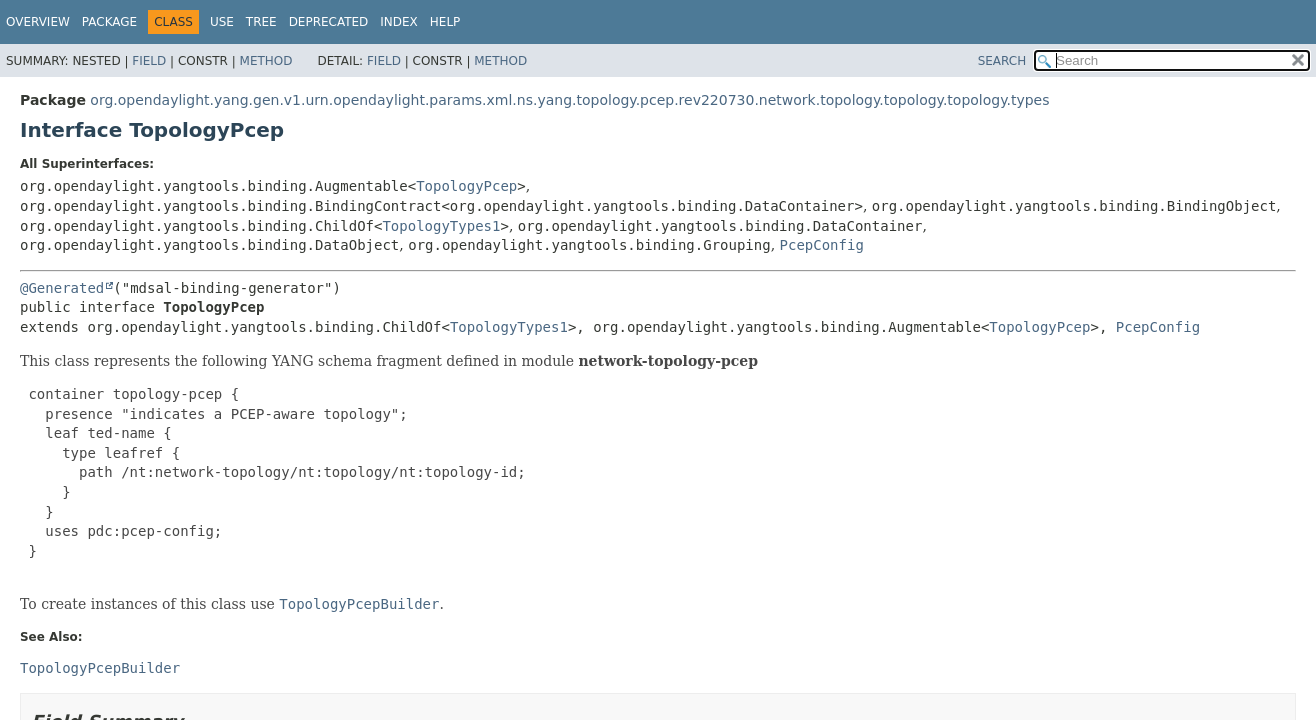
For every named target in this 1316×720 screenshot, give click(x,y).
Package (109, 22)
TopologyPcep (466, 186)
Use (222, 22)
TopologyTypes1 (441, 226)
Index (399, 22)
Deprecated (329, 22)
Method (266, 61)
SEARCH (1002, 61)
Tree (261, 22)
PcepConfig (822, 245)
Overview (38, 22)
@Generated (62, 288)
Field (149, 61)
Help (445, 22)
